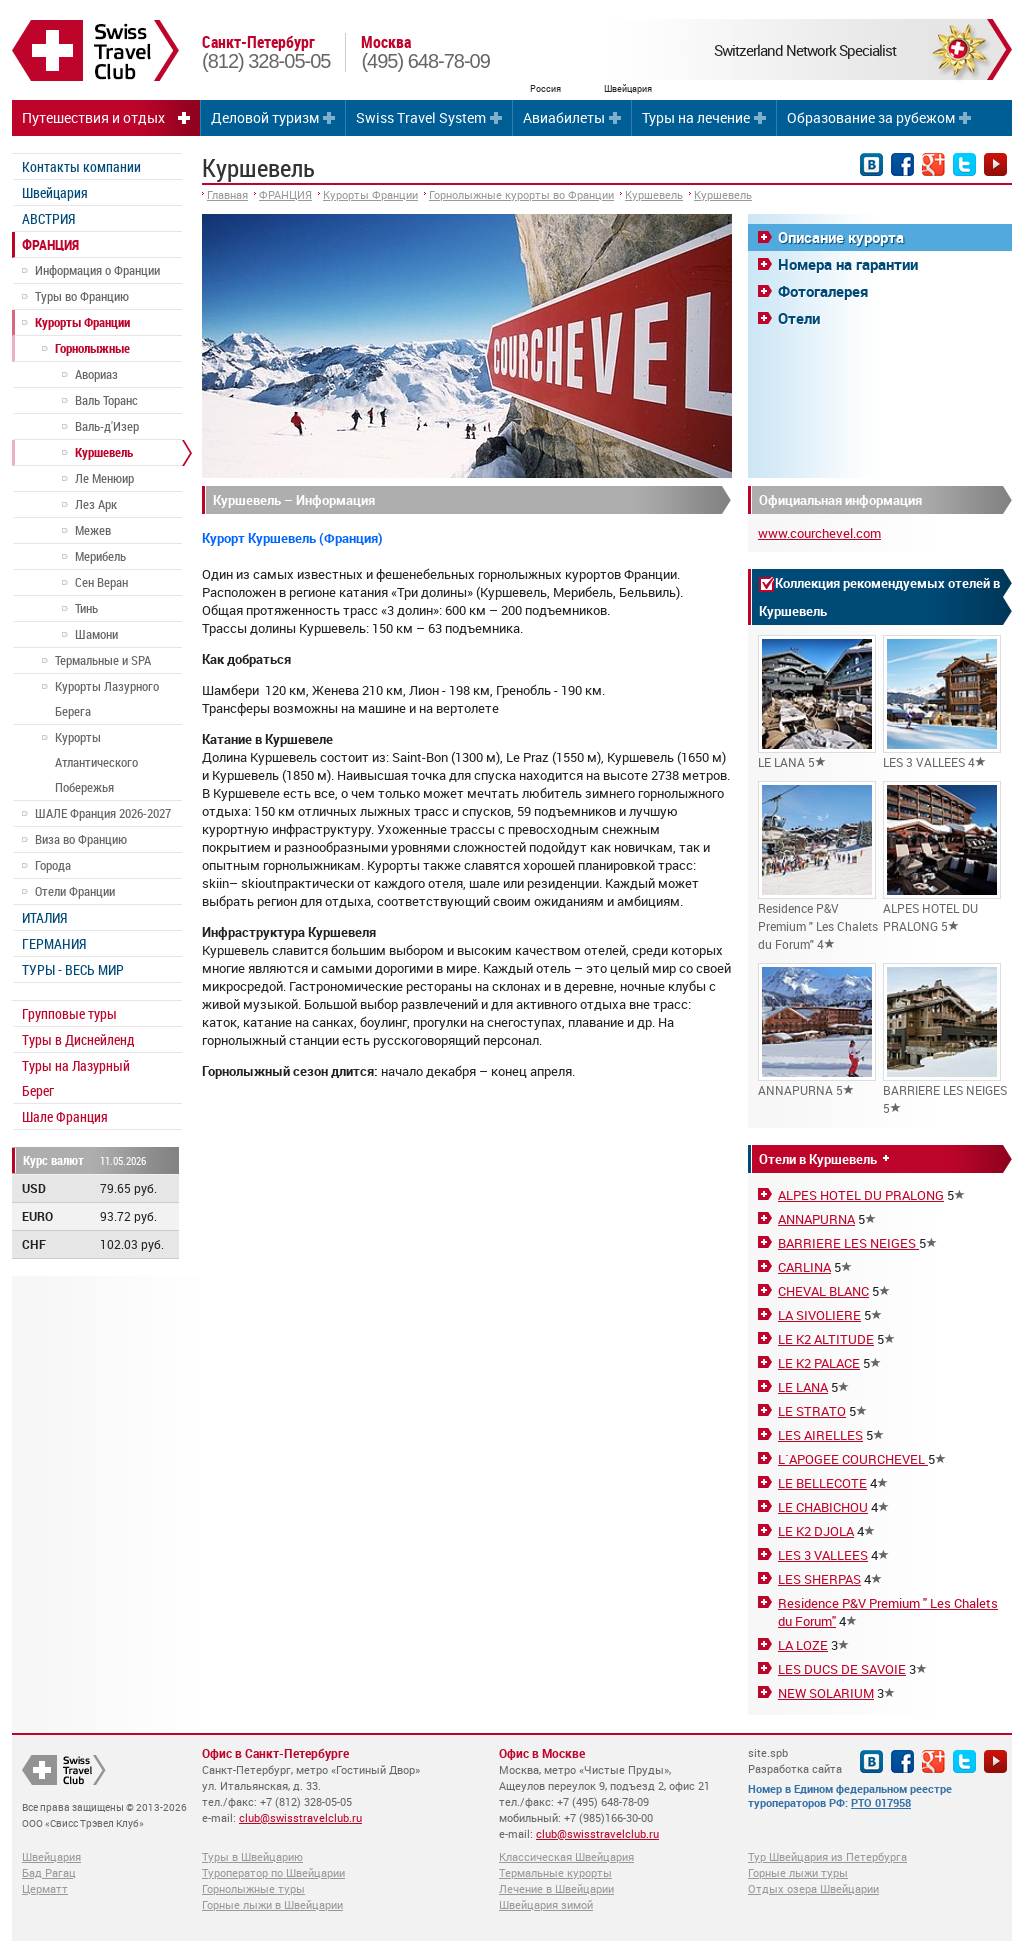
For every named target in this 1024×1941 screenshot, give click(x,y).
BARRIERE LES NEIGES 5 (945, 1039)
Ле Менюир (104, 478)
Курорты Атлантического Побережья (96, 762)
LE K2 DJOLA (816, 1531)
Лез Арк (96, 504)
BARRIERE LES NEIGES (848, 1243)
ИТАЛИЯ (44, 917)
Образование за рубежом (871, 117)
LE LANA (803, 1387)
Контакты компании (81, 166)
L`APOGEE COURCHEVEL (853, 1459)
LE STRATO (812, 1411)
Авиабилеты (564, 117)
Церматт (45, 1888)
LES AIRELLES (820, 1435)
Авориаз (96, 374)
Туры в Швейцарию (252, 1856)
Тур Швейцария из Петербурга (827, 1856)
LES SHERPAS (819, 1579)
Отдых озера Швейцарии (813, 1888)
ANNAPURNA (816, 1219)
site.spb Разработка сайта (795, 1760)
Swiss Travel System (421, 117)
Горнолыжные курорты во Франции (521, 194)
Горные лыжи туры (798, 1872)
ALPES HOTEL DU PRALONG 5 (942, 857)
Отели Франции (75, 891)
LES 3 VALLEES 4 (942, 702)
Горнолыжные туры (253, 1888)
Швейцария (55, 192)
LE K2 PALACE (819, 1363)
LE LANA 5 (817, 702)
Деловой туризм (265, 117)
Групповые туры (69, 1013)
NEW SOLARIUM (826, 1693)
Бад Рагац (49, 1872)
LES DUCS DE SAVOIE (842, 1669)
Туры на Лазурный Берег (76, 1078)
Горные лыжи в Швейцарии (272, 1904)
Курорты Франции (82, 322)
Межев (93, 530)
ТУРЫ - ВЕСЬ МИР (73, 969)
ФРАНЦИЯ (50, 244)
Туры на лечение (696, 117)
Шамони (96, 634)
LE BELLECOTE (822, 1483)
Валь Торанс (106, 400)
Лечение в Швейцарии (556, 1888)
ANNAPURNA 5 (817, 1030)
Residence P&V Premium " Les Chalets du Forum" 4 (818, 866)
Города (53, 865)
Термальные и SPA (103, 660)
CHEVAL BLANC (823, 1291)
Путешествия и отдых (93, 117)
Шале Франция (65, 1116)
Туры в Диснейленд (78, 1039)
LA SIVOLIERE (819, 1315)
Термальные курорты (555, 1872)
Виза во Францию (81, 839)
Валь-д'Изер (107, 426)
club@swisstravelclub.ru (300, 1817)
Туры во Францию (82, 296)
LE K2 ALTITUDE (826, 1339)
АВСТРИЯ (48, 218)
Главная (227, 194)
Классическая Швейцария (566, 1856)
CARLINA (804, 1267)
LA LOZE (803, 1645)
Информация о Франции (97, 270)
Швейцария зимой (546, 1904)
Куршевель (104, 452)
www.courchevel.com (819, 533)
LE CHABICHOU (823, 1507)
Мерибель (100, 556)
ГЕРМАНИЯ (54, 943)
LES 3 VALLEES (823, 1555)
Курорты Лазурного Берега (107, 698)
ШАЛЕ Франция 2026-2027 (103, 813)
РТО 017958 (881, 1802)
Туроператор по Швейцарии (273, 1872)
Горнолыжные (92, 348)
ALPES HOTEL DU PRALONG (861, 1195)
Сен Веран (101, 582)
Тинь (86, 608)
